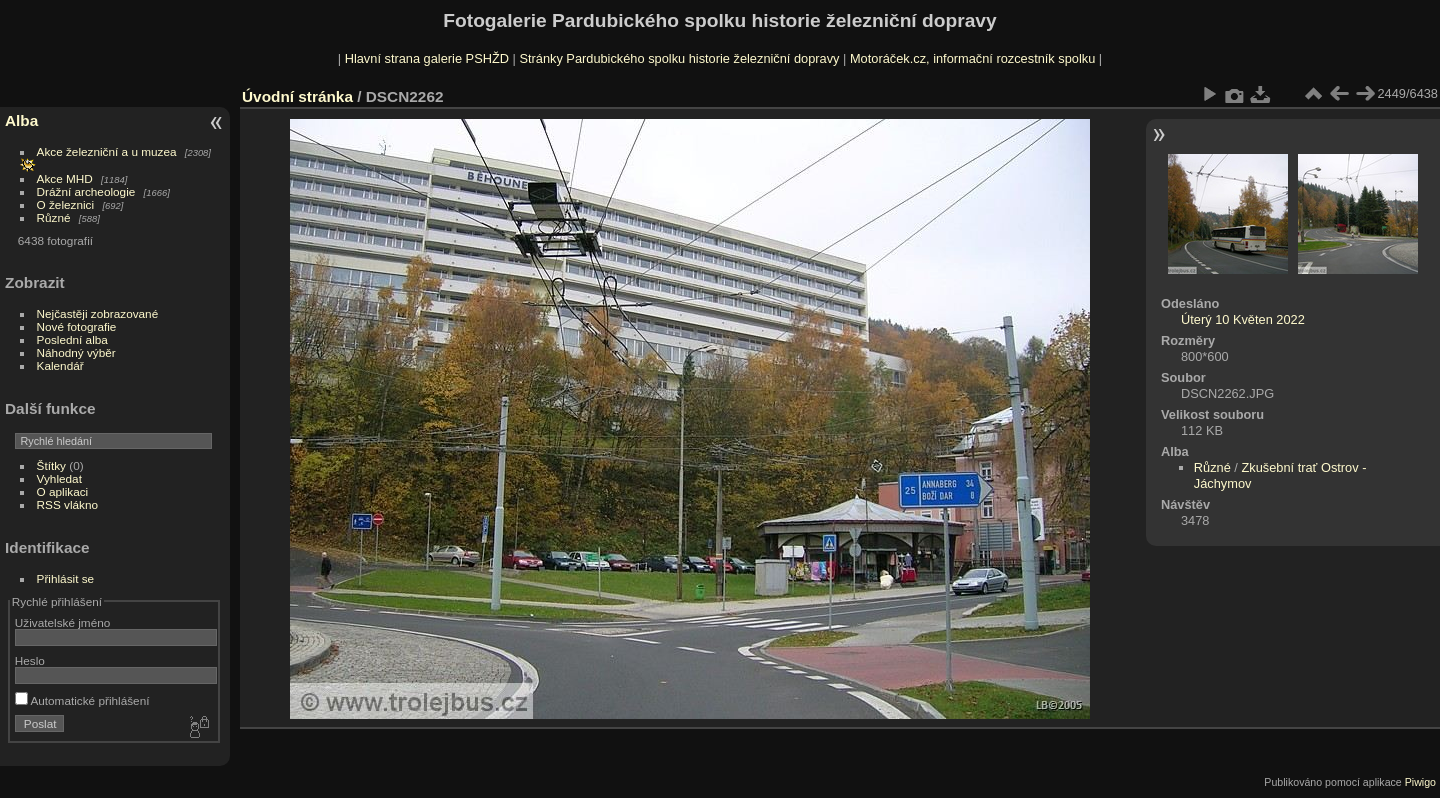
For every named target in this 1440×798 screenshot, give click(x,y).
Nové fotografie (77, 326)
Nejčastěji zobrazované (98, 313)
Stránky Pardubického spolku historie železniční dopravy (679, 58)
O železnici (66, 204)
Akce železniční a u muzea (107, 151)
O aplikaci (63, 491)
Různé (54, 217)
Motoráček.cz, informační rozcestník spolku (972, 58)
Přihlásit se (66, 578)
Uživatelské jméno (62, 622)
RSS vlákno (67, 504)
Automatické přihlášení (82, 700)
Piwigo (1420, 782)
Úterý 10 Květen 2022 (1243, 319)
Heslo (30, 660)
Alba (21, 120)
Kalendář (60, 365)
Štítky (51, 465)
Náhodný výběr (76, 352)
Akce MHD (65, 178)
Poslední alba (72, 339)
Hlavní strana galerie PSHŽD (427, 58)
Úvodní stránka (297, 96)
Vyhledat (59, 478)
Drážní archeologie (86, 191)
